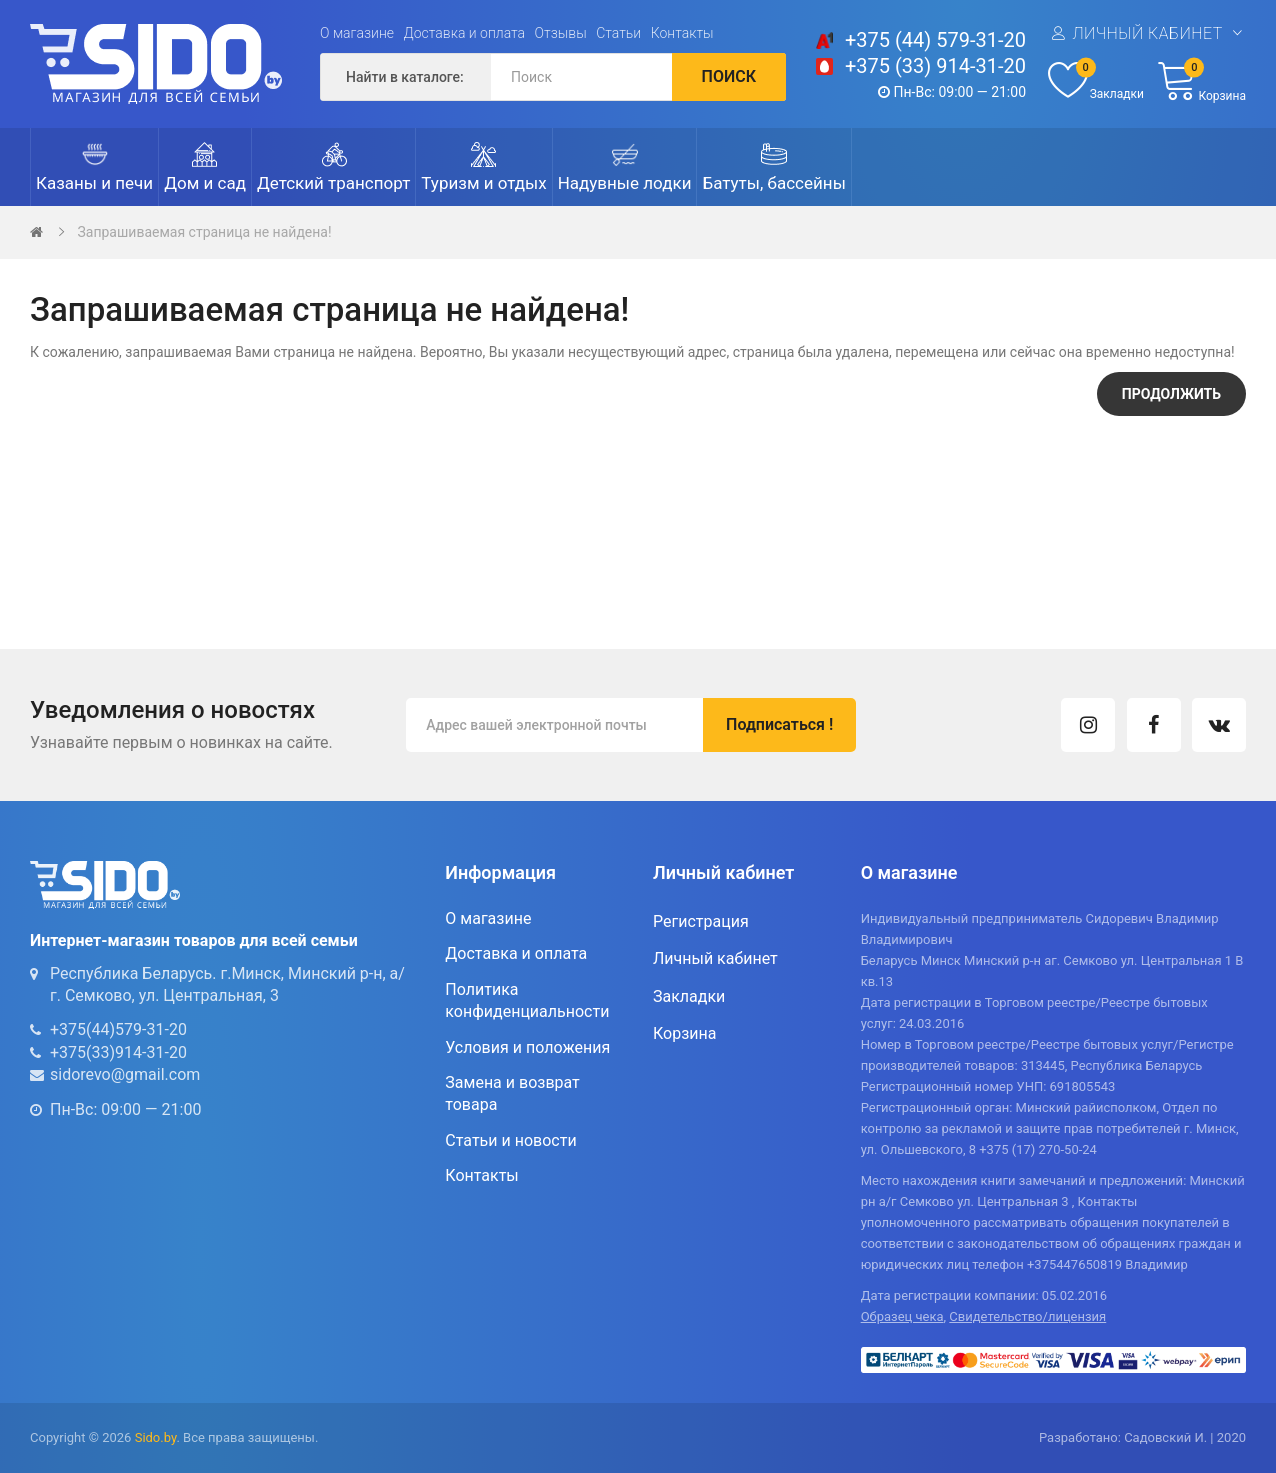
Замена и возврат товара (512, 1093)
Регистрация (701, 921)
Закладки (689, 996)
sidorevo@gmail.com (125, 1074)
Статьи (618, 33)
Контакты (682, 33)
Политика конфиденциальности (527, 1000)
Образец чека (902, 1316)
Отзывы (561, 33)
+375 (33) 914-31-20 (935, 66)
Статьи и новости (510, 1140)
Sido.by (156, 1437)
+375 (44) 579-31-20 (935, 40)
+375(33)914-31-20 (118, 1052)
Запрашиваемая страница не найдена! (204, 232)
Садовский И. (1165, 1437)
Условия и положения (527, 1047)
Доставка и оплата (465, 33)
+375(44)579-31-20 (118, 1029)
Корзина (684, 1033)
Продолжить (1171, 394)
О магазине (357, 33)
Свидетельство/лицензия (1027, 1316)
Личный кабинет (1147, 33)
